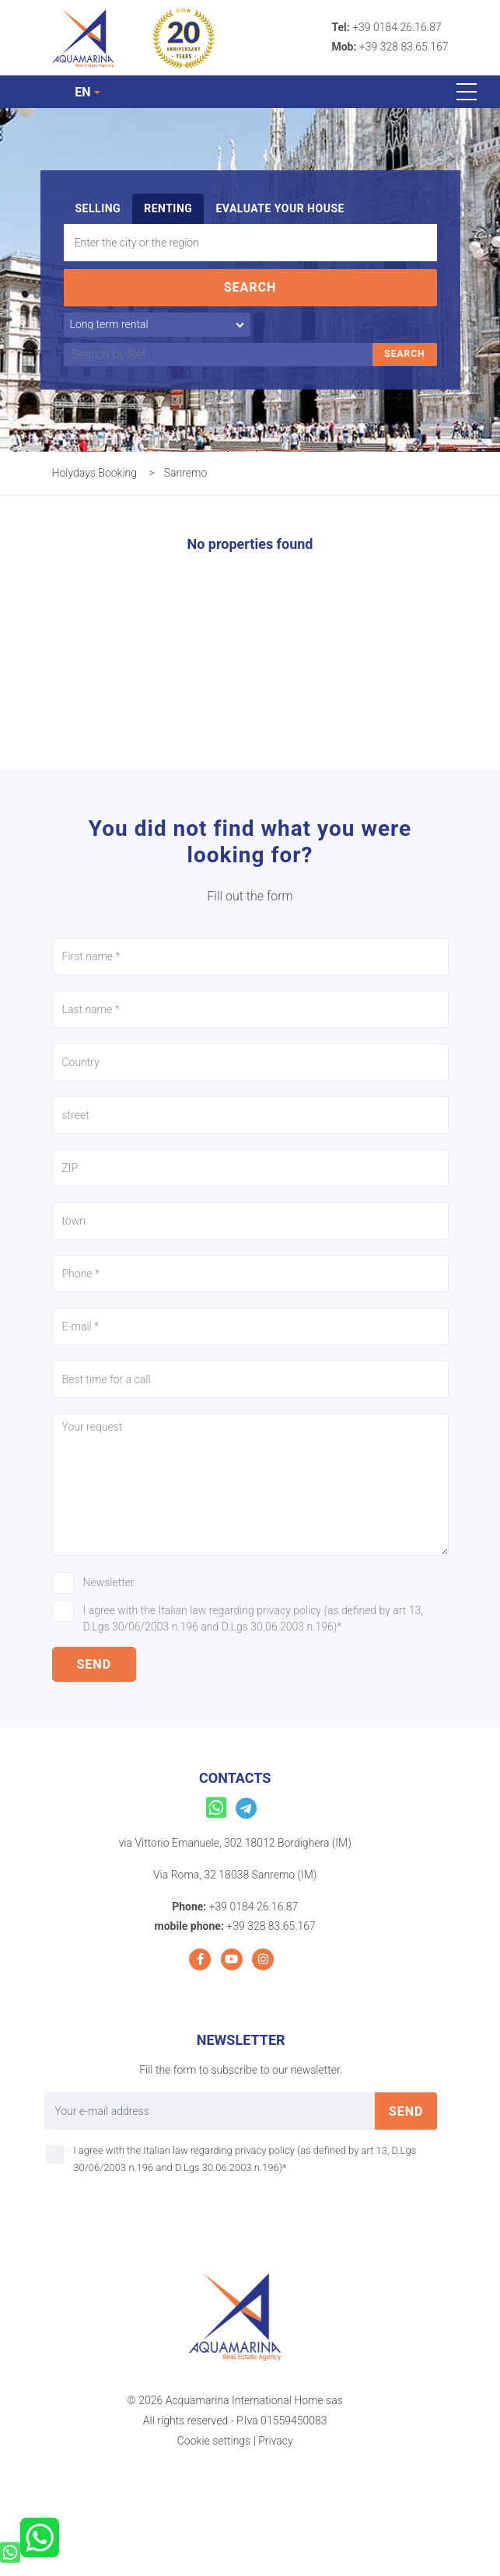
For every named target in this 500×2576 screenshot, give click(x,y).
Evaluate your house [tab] (279, 208)
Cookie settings (213, 2440)
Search (250, 287)
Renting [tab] (168, 208)
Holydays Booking (95, 473)
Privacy (275, 2440)
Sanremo (186, 473)
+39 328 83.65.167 (404, 46)
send (94, 1664)
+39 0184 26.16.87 (397, 27)
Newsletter (109, 1582)
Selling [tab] (98, 208)
